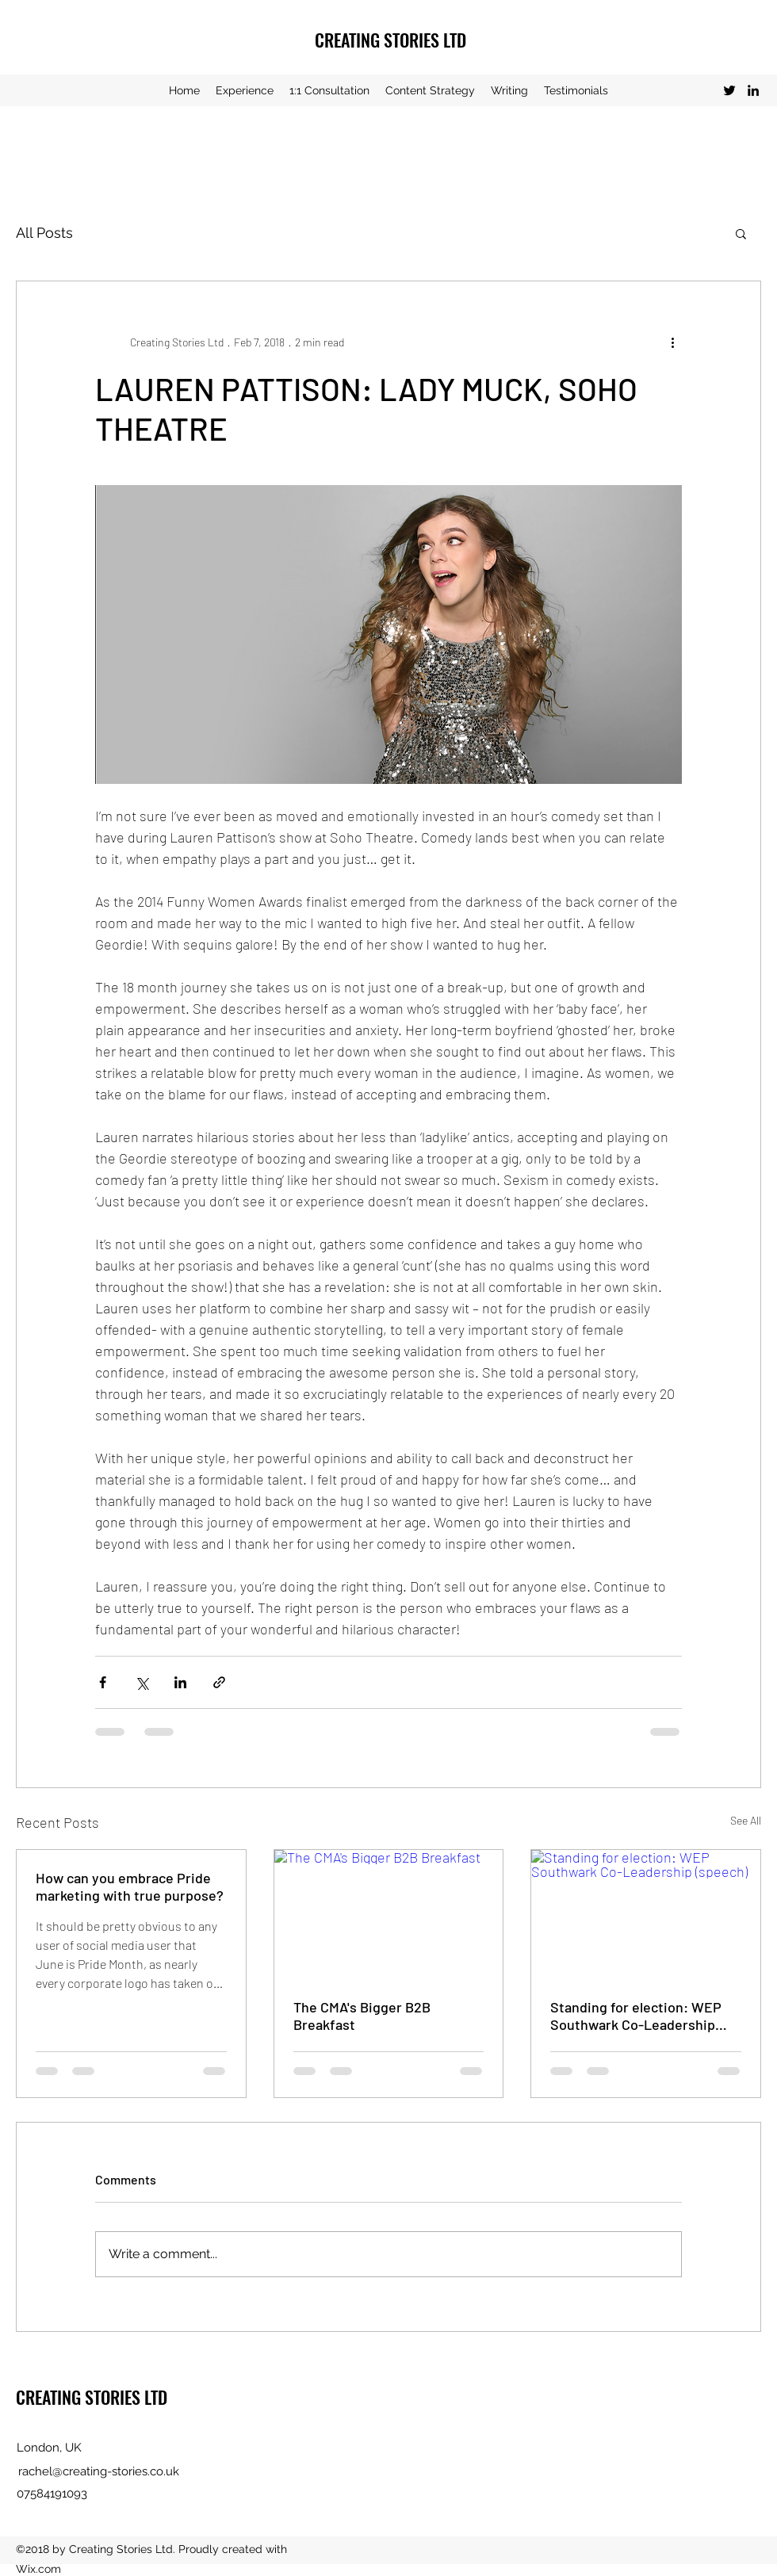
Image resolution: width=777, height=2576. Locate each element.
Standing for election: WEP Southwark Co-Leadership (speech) (636, 2015)
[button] (740, 233)
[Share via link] (219, 1682)
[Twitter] (729, 90)
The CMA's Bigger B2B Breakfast (362, 2015)
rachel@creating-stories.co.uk (98, 2471)
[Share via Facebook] (102, 1682)
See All (745, 1820)
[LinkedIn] (753, 90)
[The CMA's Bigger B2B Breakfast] (388, 1914)
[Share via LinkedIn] (180, 1682)
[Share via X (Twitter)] (141, 1682)
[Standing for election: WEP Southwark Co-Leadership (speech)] (645, 1914)
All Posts (44, 232)
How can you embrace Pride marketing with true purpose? (130, 1886)
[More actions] (672, 341)
